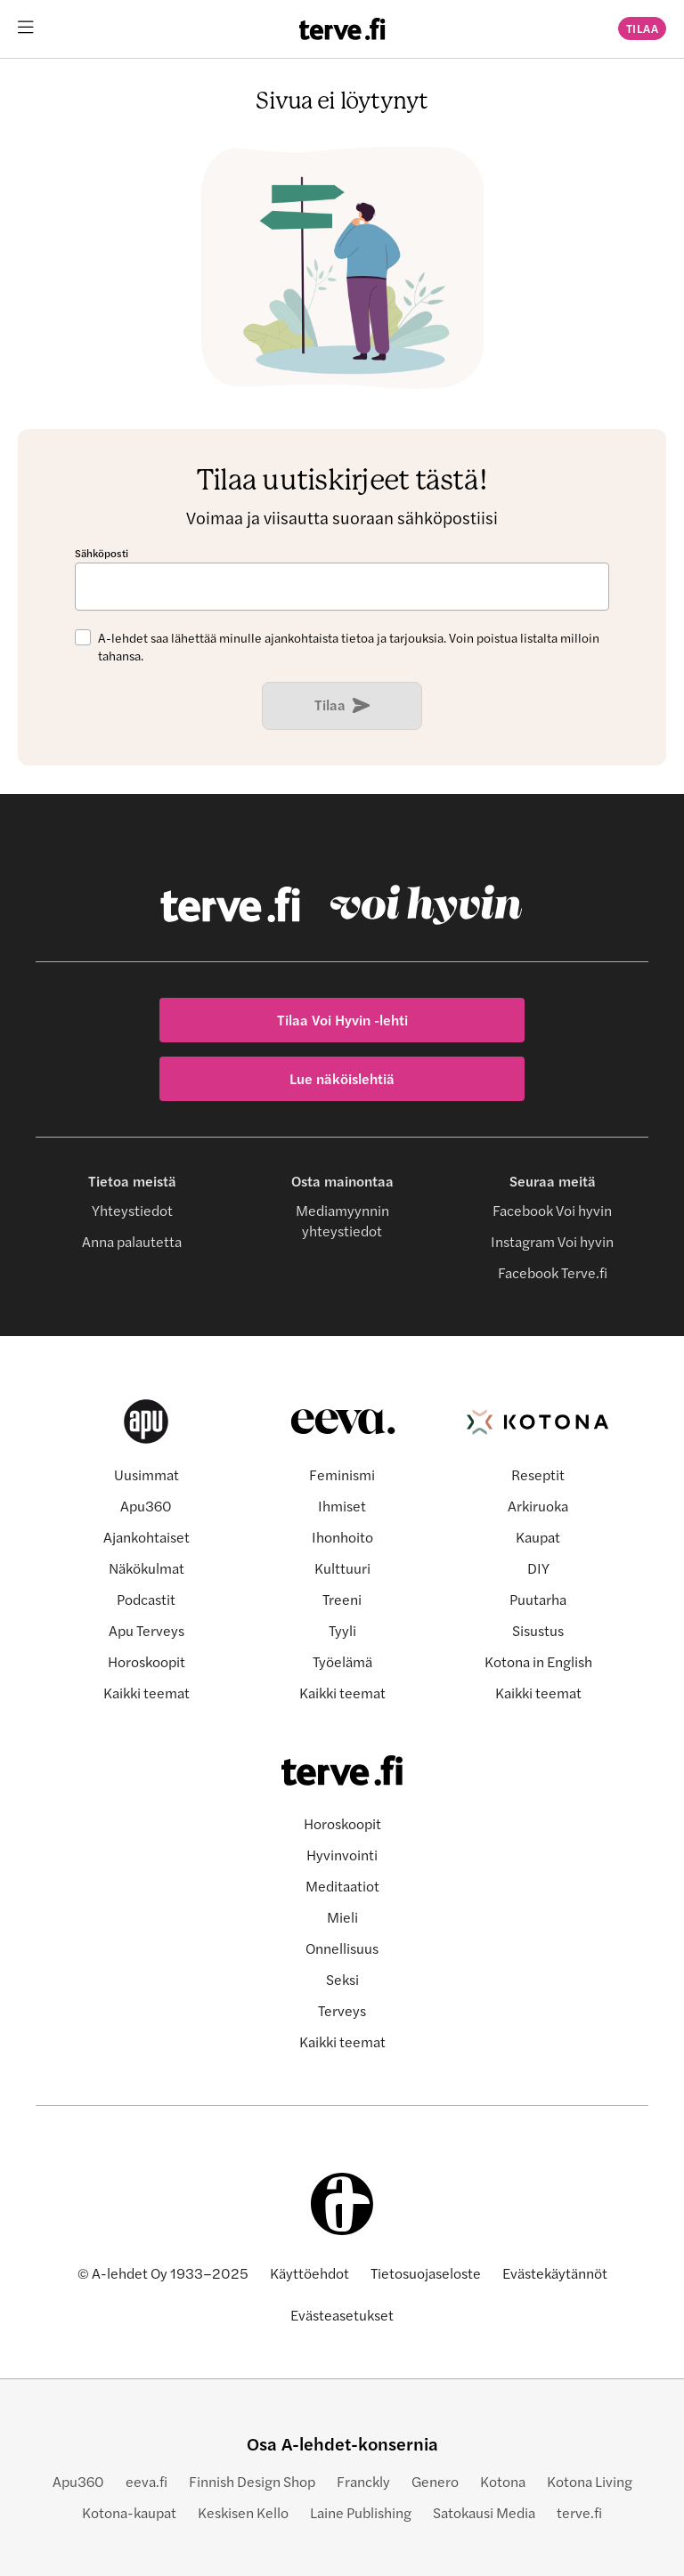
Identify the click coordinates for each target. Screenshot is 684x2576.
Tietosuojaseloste (425, 2273)
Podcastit (146, 1599)
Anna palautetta (132, 1241)
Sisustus (538, 1630)
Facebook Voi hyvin (552, 1210)
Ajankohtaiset (146, 1537)
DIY (538, 1568)
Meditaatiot (342, 1885)
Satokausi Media (484, 2512)
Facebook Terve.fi (552, 1272)
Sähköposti (101, 553)
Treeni (342, 1599)
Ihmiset (342, 1505)
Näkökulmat (146, 1568)
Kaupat (538, 1537)
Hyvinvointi (342, 1854)
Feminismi (342, 1474)
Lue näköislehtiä (342, 1078)
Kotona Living (589, 2481)
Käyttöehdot (309, 2273)
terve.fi (579, 2512)
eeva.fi (146, 2481)
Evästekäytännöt (554, 2273)
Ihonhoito (342, 1537)
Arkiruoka (538, 1505)
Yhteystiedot (132, 1210)
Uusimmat (146, 1474)
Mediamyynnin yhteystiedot (342, 1220)
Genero (435, 2481)
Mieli (342, 1917)
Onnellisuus (342, 1948)
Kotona (502, 2481)
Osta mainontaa (342, 1181)
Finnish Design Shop (252, 2481)
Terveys (342, 2010)
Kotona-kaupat (129, 2512)
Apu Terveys (146, 1630)
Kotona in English (538, 1661)
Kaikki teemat (146, 1692)
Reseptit (538, 1474)
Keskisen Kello (243, 2512)
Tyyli (342, 1630)
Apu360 (146, 1505)
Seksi (342, 1979)
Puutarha (537, 1599)
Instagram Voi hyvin (552, 1241)
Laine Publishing (360, 2512)
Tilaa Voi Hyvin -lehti (342, 1019)
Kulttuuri (342, 1568)
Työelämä (342, 1661)
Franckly (363, 2481)
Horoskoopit (146, 1661)
